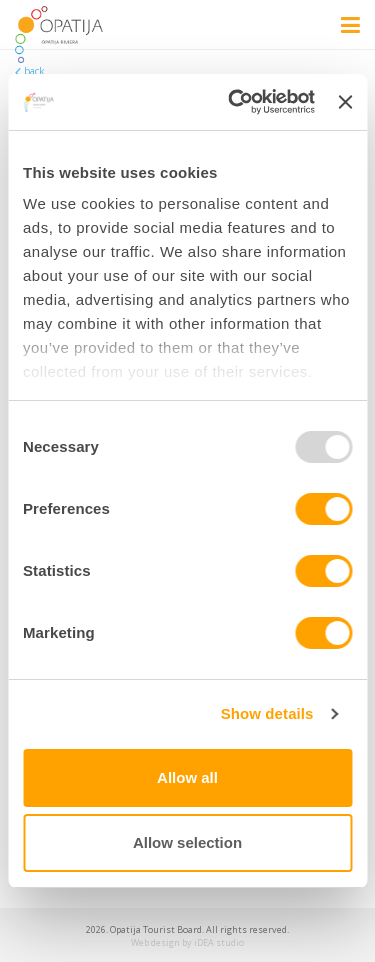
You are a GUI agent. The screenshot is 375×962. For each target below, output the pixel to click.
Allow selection (187, 842)
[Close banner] (345, 102)
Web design (155, 942)
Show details (267, 713)
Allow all (187, 777)
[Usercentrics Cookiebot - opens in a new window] (235, 102)
